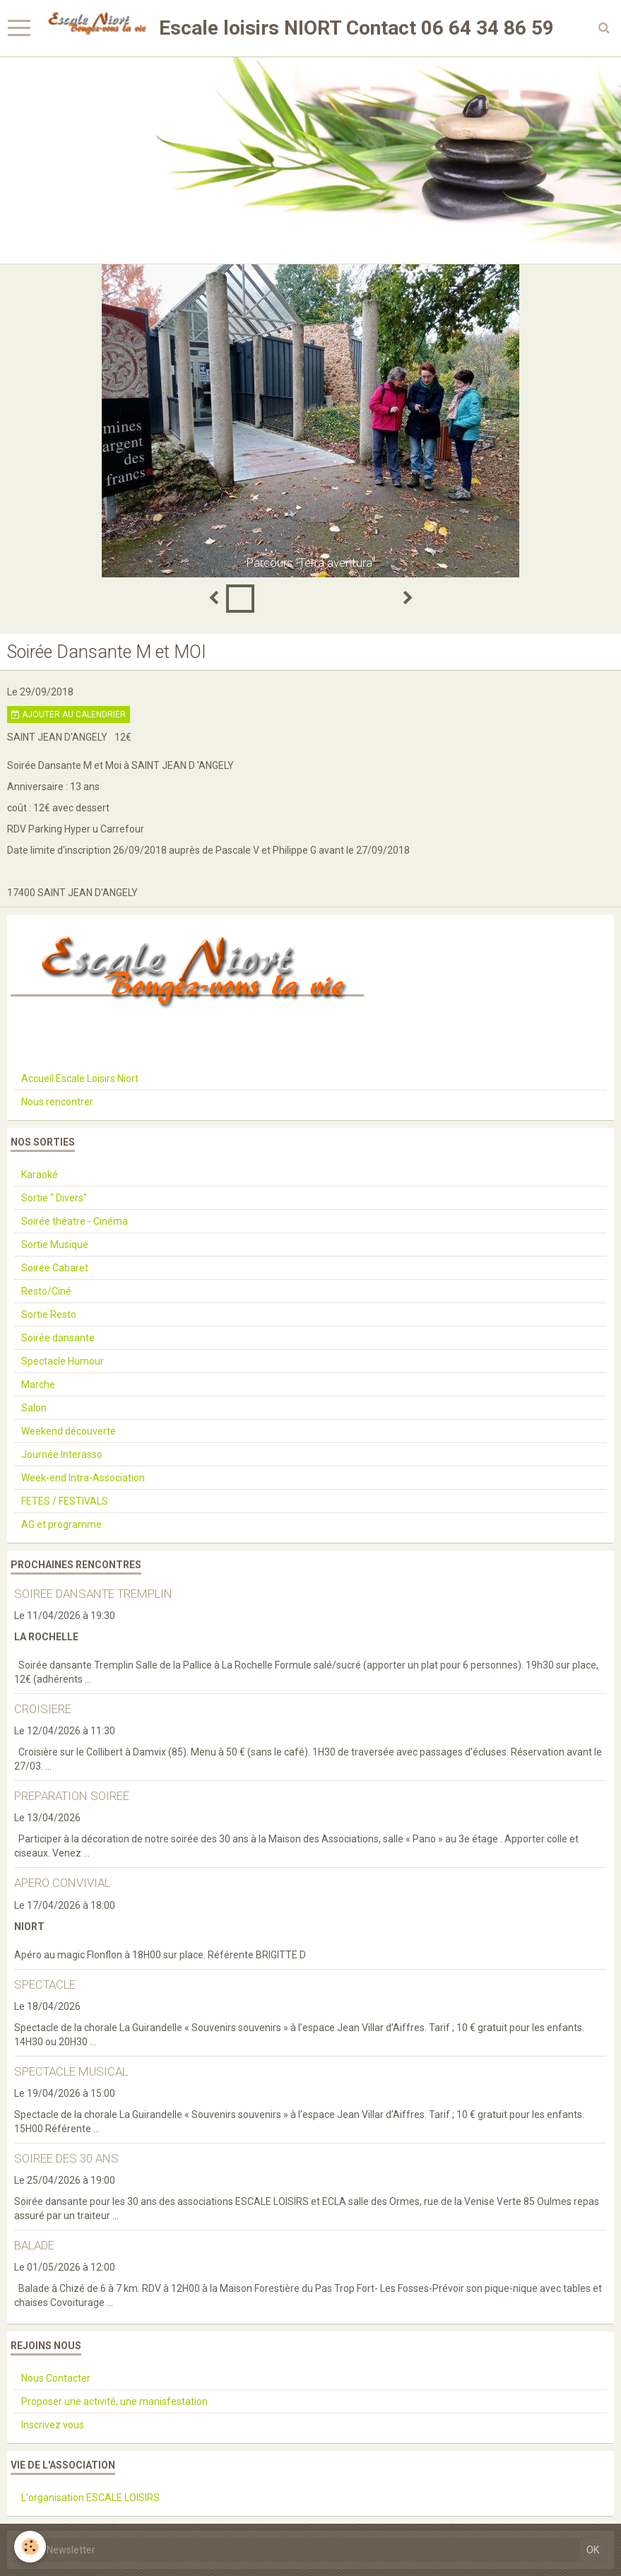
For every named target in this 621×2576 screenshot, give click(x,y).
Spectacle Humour (62, 1361)
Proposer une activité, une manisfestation (114, 2401)
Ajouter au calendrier (68, 714)
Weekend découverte (68, 1431)
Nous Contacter (55, 2378)
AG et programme (61, 1524)
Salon (34, 1407)
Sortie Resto (48, 1314)
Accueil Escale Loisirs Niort (79, 1078)
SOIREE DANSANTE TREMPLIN (93, 1594)
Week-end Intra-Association (83, 1477)
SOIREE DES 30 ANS (66, 2158)
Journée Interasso (61, 1454)
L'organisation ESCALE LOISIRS (90, 2497)
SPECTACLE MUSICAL (71, 2071)
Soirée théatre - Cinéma (74, 1221)
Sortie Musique (54, 1244)
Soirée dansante (58, 1337)
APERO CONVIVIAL (62, 1883)
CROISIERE (42, 1709)
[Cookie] (30, 2547)
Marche (38, 1384)
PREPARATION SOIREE (71, 1796)
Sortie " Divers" (54, 1198)
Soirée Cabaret (54, 1268)
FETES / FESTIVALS (64, 1501)
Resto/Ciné (46, 1291)
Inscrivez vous (52, 2424)
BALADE (34, 2245)
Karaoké (39, 1174)
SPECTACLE (45, 1984)
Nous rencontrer (57, 1101)
